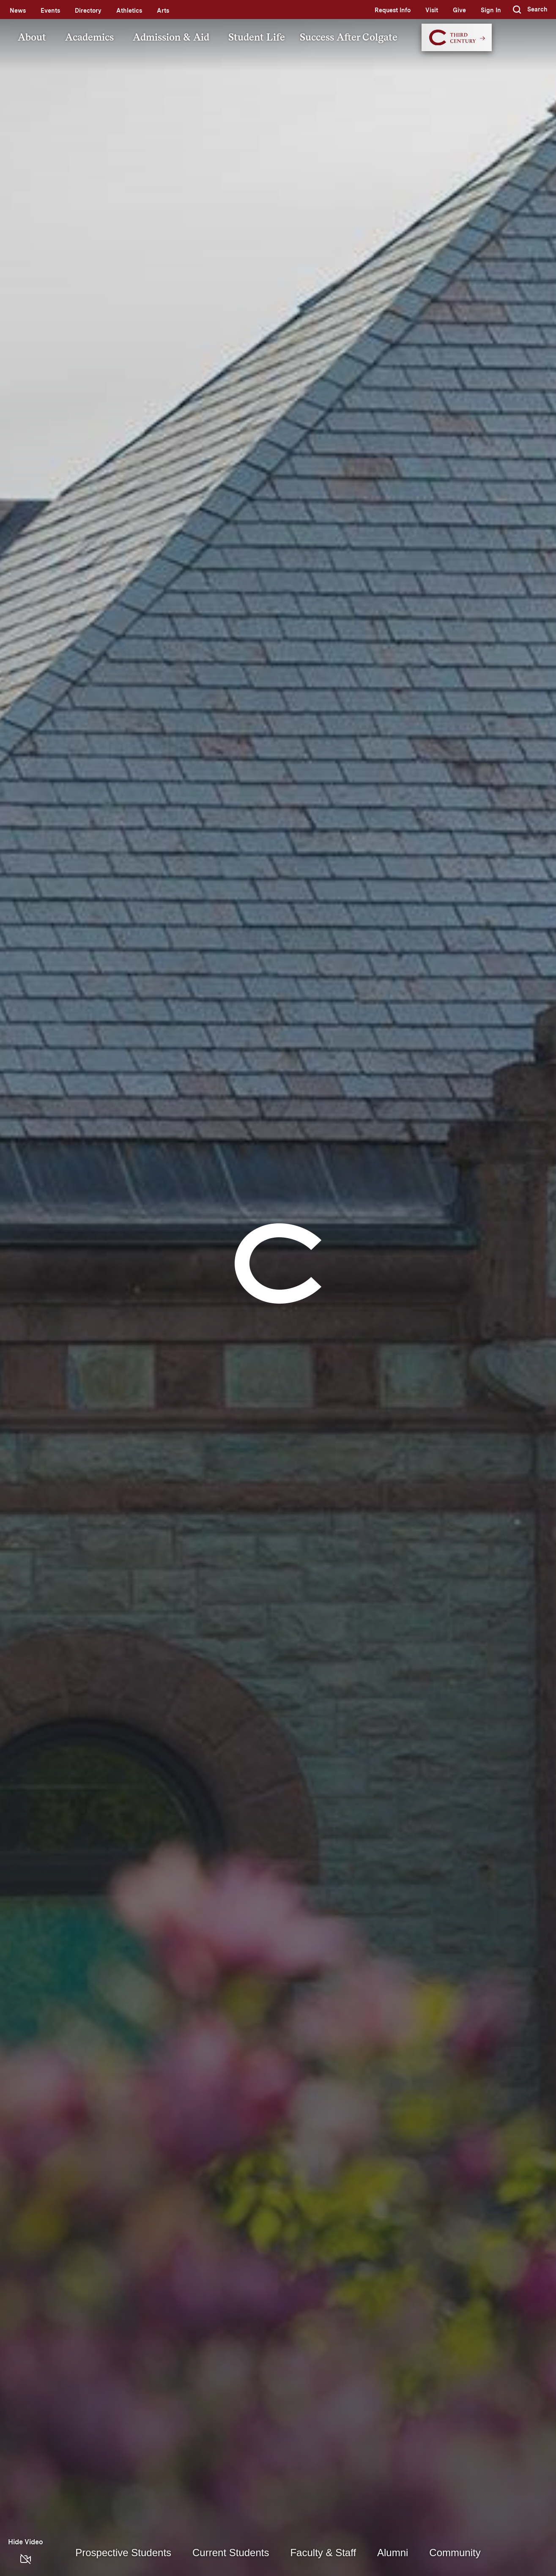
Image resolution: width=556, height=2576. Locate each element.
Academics (89, 37)
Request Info (393, 10)
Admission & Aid (171, 37)
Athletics (129, 10)
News (18, 10)
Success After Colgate (348, 37)
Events (50, 10)
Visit (431, 10)
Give (459, 10)
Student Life (256, 37)
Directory (88, 10)
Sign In (491, 10)
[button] (530, 9)
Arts (163, 10)
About (32, 37)
